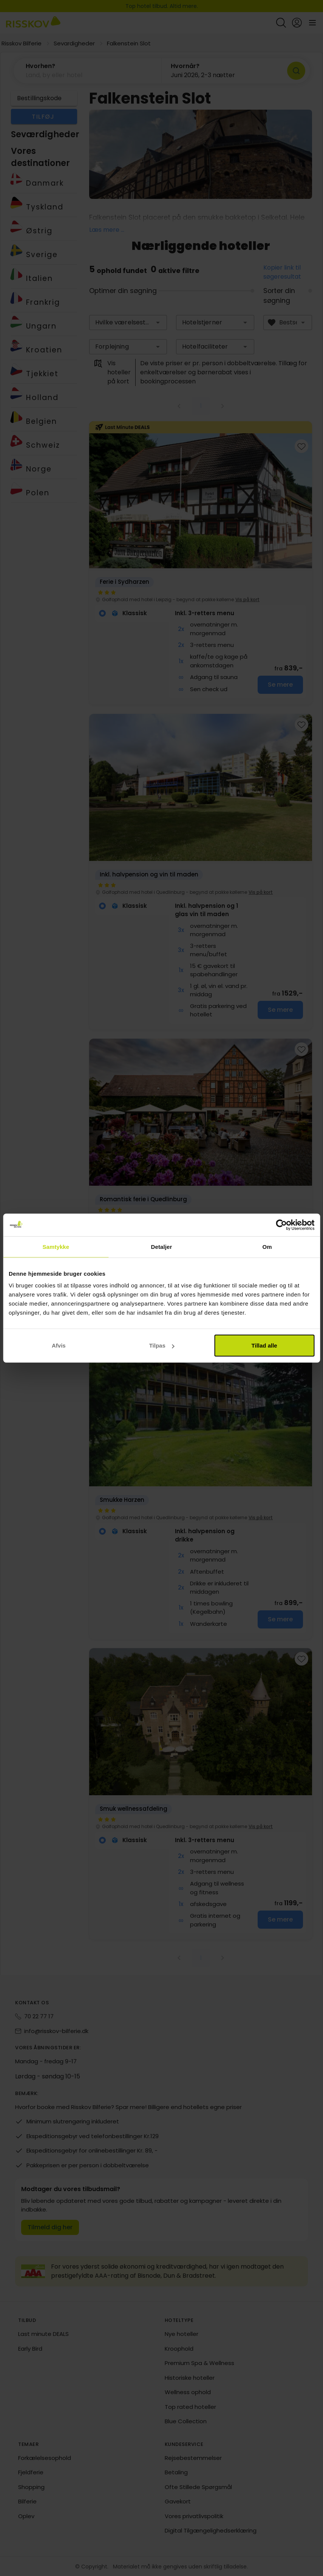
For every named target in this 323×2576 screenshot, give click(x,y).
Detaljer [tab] (161, 1246)
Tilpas (162, 1345)
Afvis (59, 1345)
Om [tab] (267, 1246)
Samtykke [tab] (55, 1246)
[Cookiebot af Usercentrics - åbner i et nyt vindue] (281, 1224)
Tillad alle (264, 1345)
